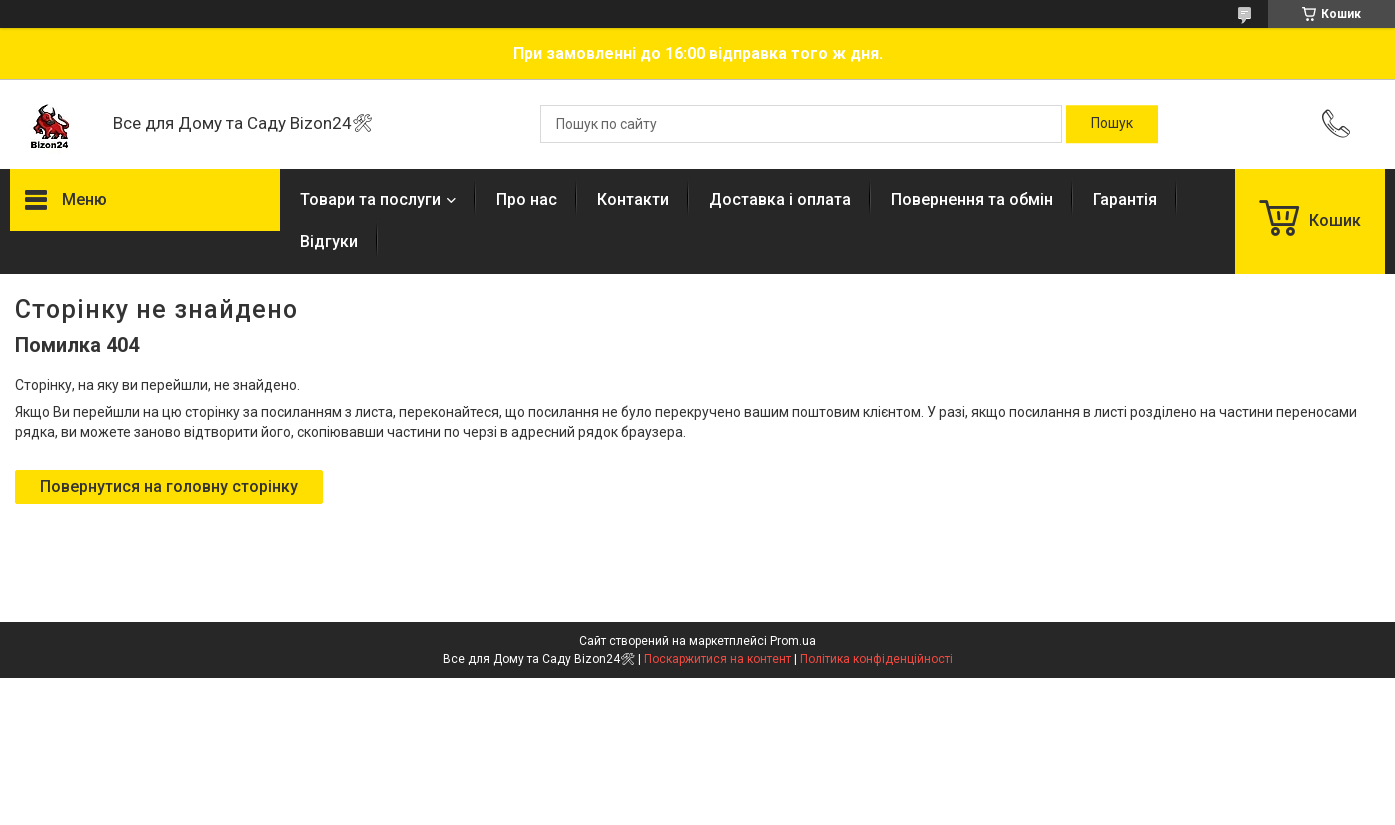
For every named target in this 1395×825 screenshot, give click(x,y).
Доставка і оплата (780, 199)
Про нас (526, 199)
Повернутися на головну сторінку (169, 486)
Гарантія (1125, 199)
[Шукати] (1112, 124)
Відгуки (329, 241)
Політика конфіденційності (876, 659)
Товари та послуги (370, 199)
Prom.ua (793, 641)
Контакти (633, 199)
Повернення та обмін (972, 199)
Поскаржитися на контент (717, 659)
